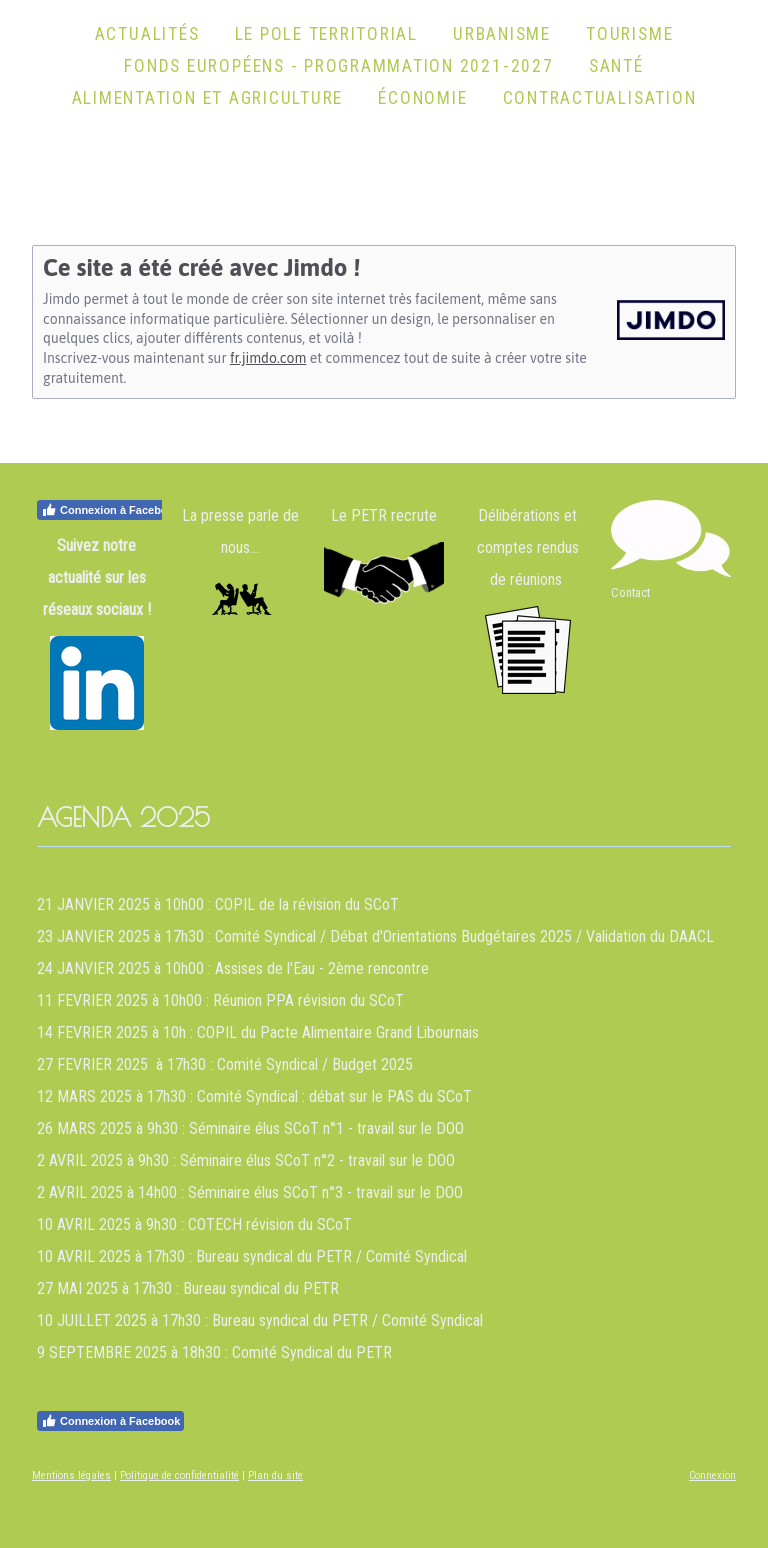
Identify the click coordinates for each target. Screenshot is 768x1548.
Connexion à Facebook (110, 510)
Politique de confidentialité (179, 1475)
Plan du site (275, 1475)
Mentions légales (71, 1475)
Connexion (712, 1475)
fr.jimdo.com (268, 358)
